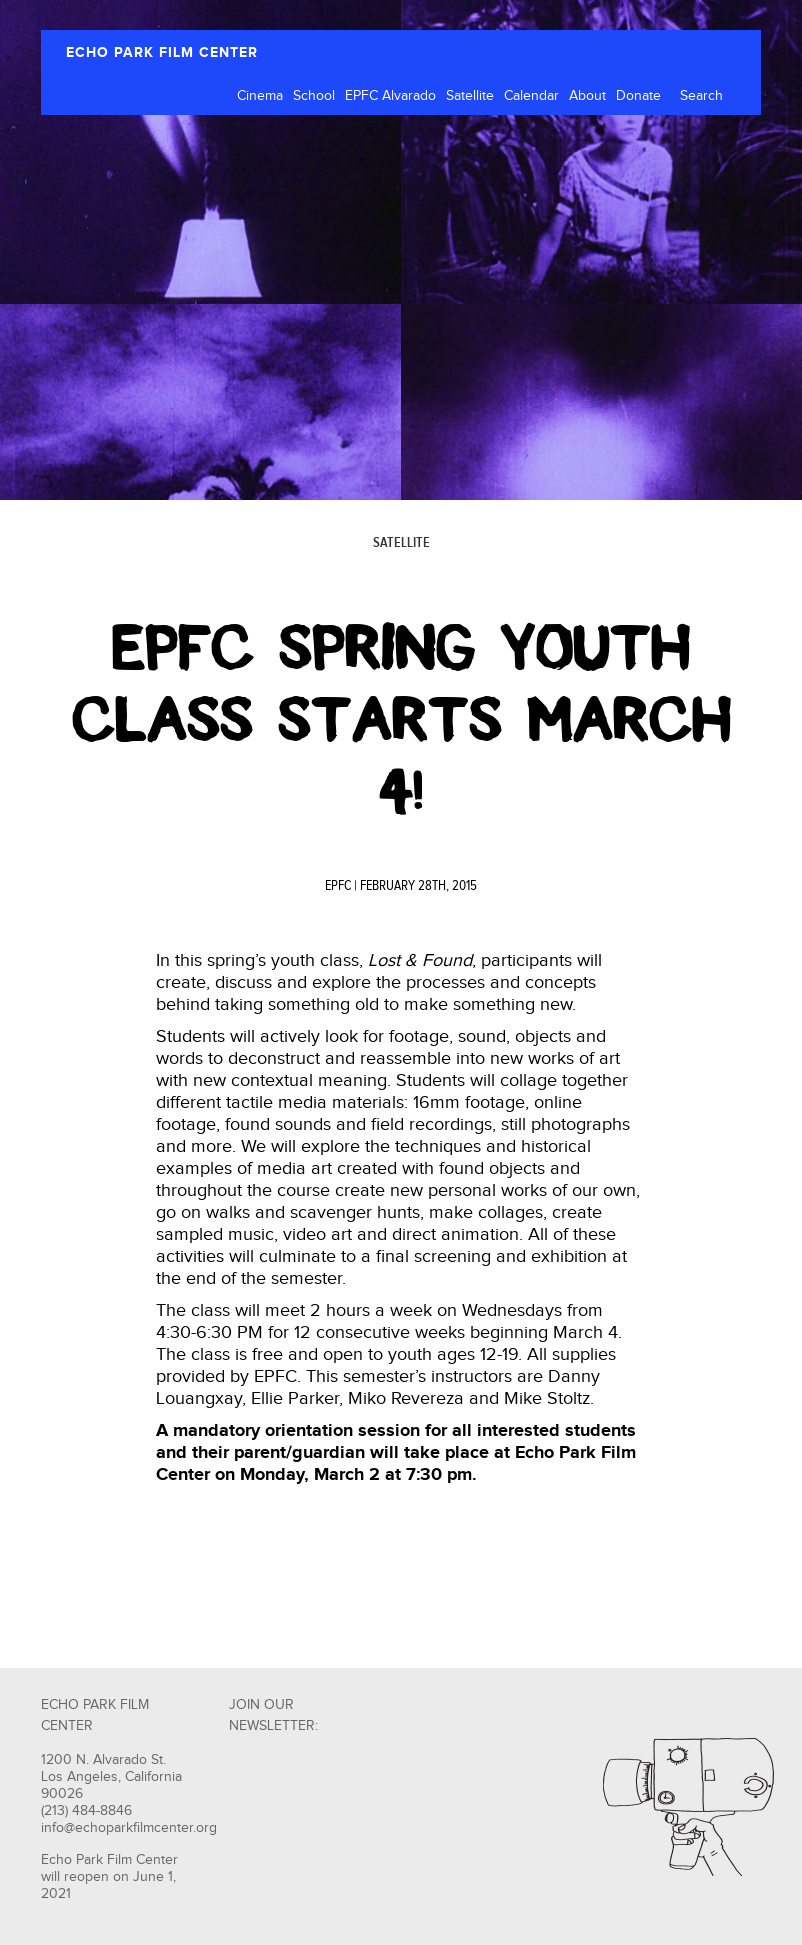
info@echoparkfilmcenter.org (129, 1828)
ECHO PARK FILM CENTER (162, 52)
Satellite (470, 96)
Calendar (531, 96)
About (587, 96)
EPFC (338, 886)
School (314, 96)
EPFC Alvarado (390, 96)
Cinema (260, 96)
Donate (638, 96)
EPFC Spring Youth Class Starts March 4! (401, 720)
